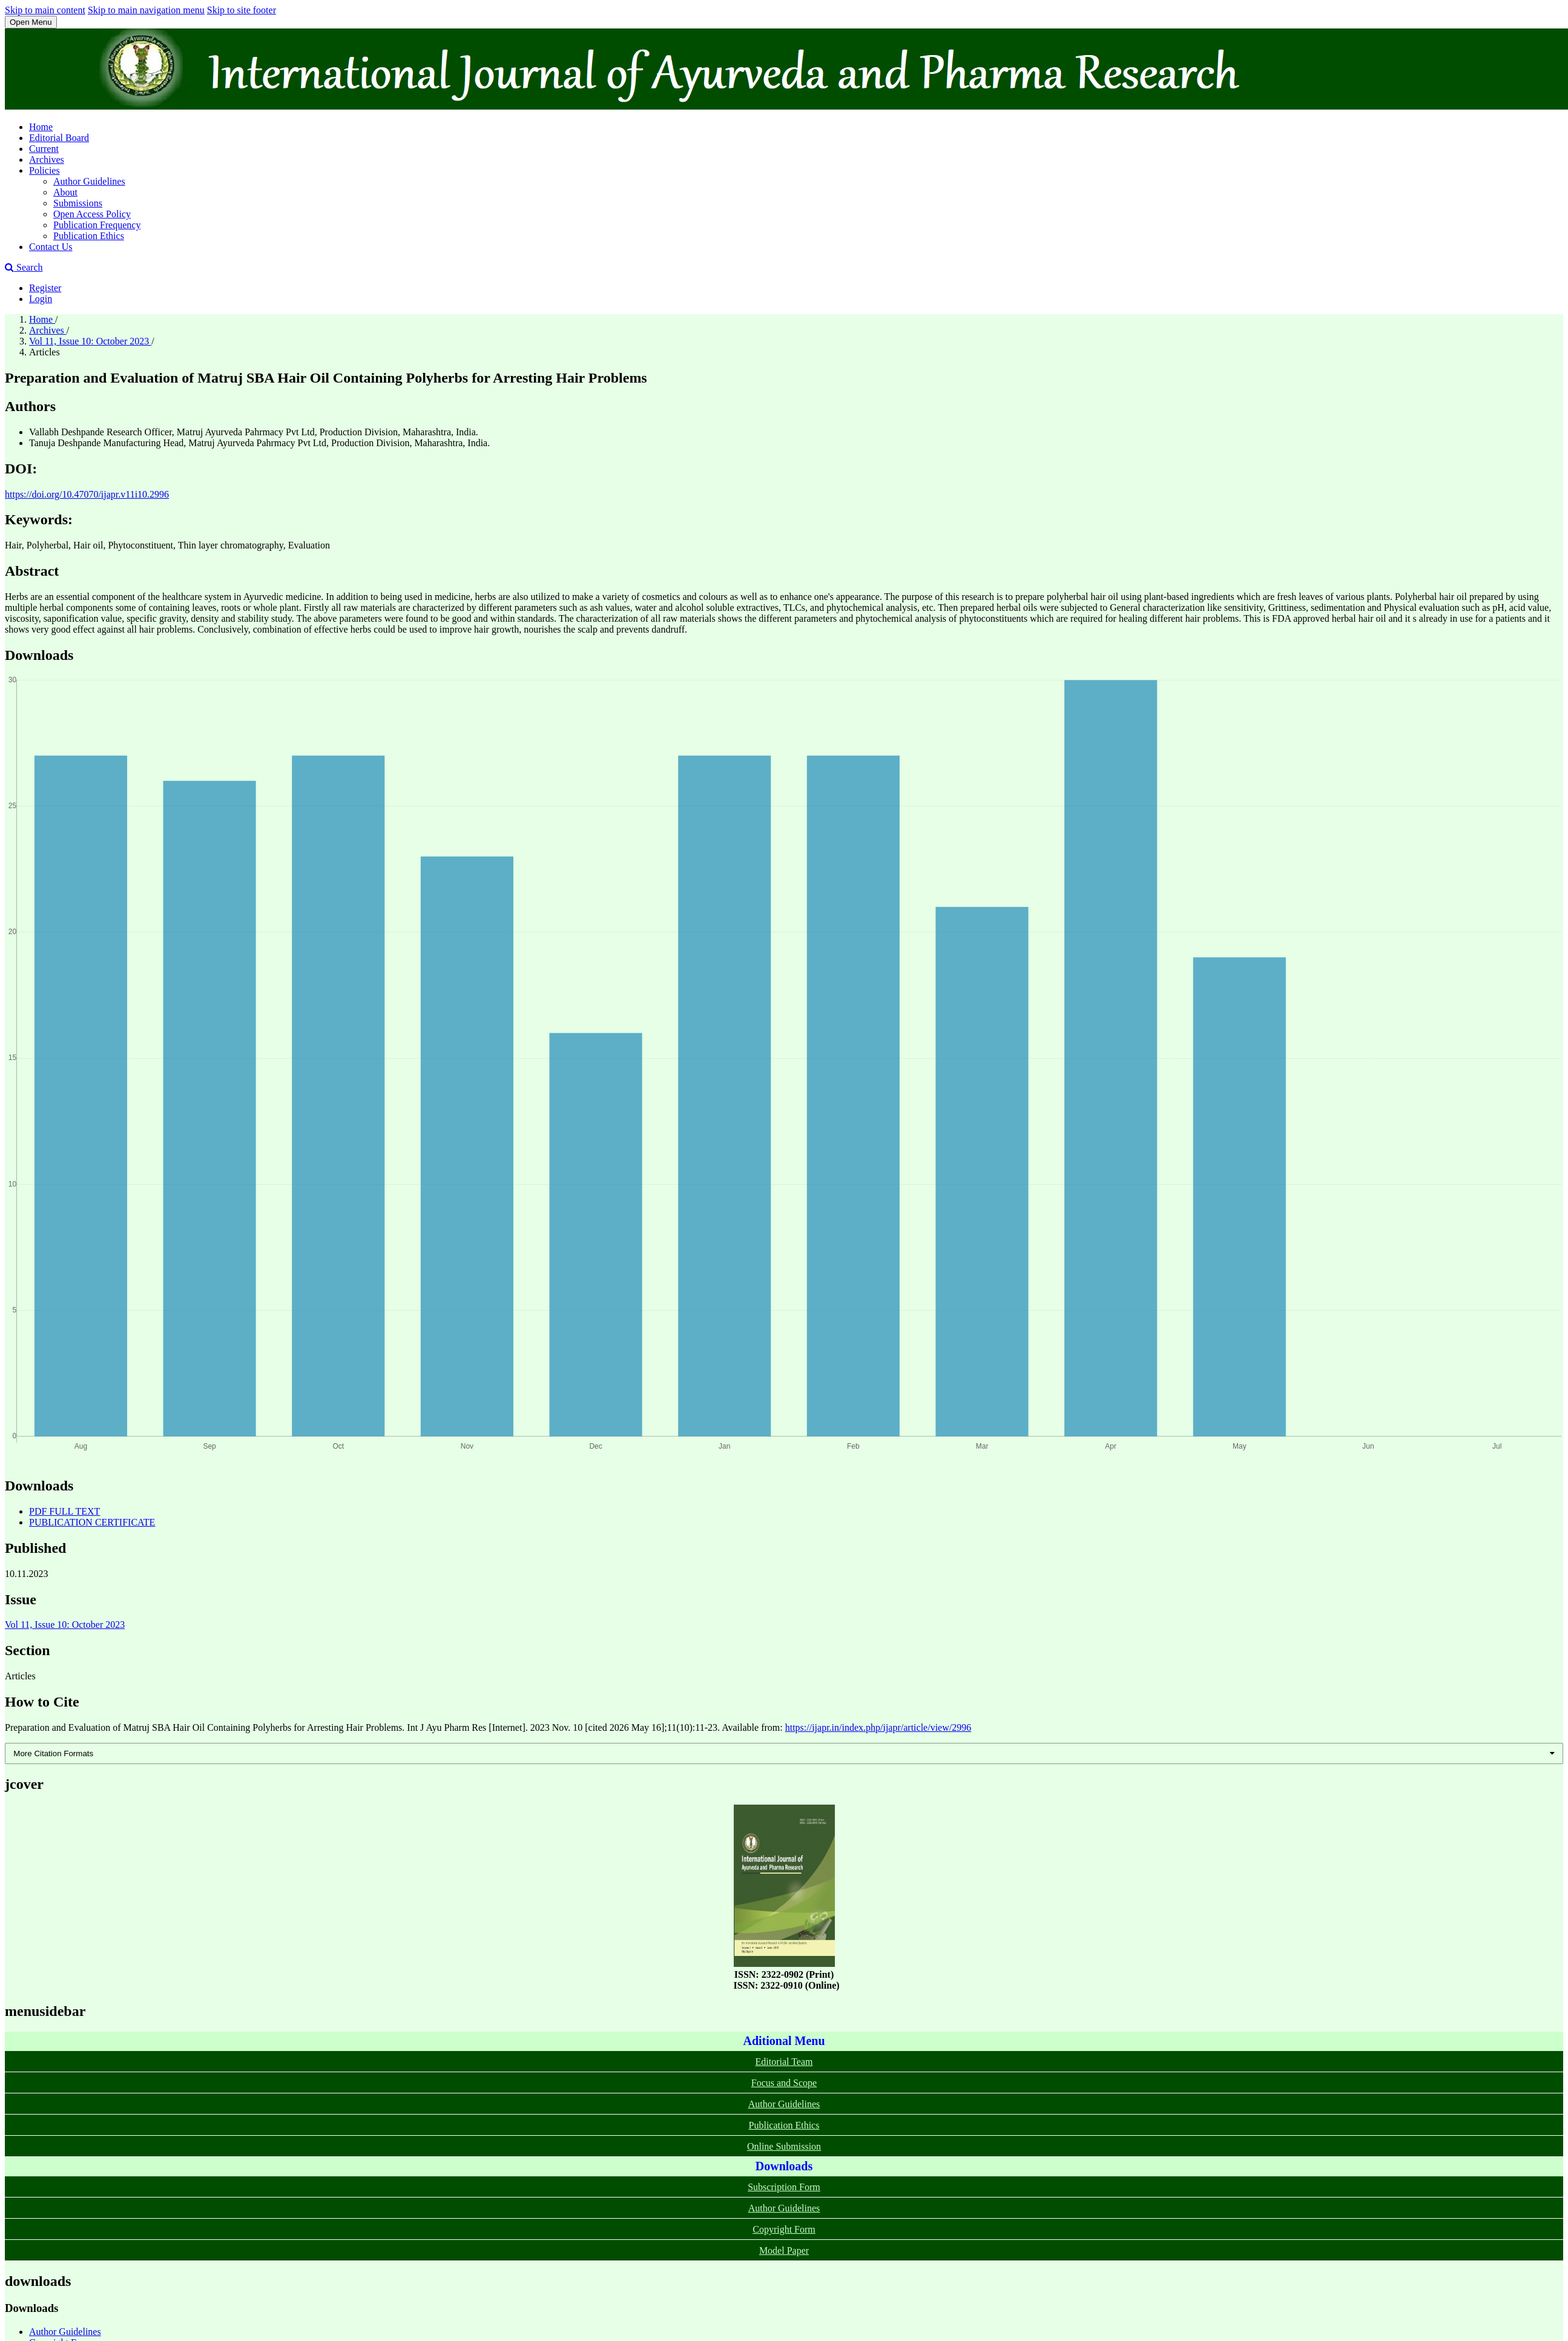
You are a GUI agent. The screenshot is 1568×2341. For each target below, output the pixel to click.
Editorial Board (59, 138)
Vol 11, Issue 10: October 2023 (90, 341)
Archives (46, 159)
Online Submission (784, 2146)
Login (40, 299)
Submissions (77, 203)
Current (44, 148)
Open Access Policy (92, 214)
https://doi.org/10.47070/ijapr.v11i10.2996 (87, 494)
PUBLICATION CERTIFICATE (92, 1522)
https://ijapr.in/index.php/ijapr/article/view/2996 (878, 1727)
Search (24, 267)
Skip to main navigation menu (146, 10)
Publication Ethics (88, 236)
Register (45, 288)
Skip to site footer (241, 10)
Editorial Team (784, 2061)
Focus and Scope (784, 2083)
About (65, 192)
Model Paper (784, 2250)
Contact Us (51, 247)
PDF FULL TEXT (64, 1511)
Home (41, 127)
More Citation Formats (53, 1753)
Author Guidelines (89, 181)
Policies (44, 170)
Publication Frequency (96, 225)
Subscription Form (784, 2187)
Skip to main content (45, 10)
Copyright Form (784, 2229)
